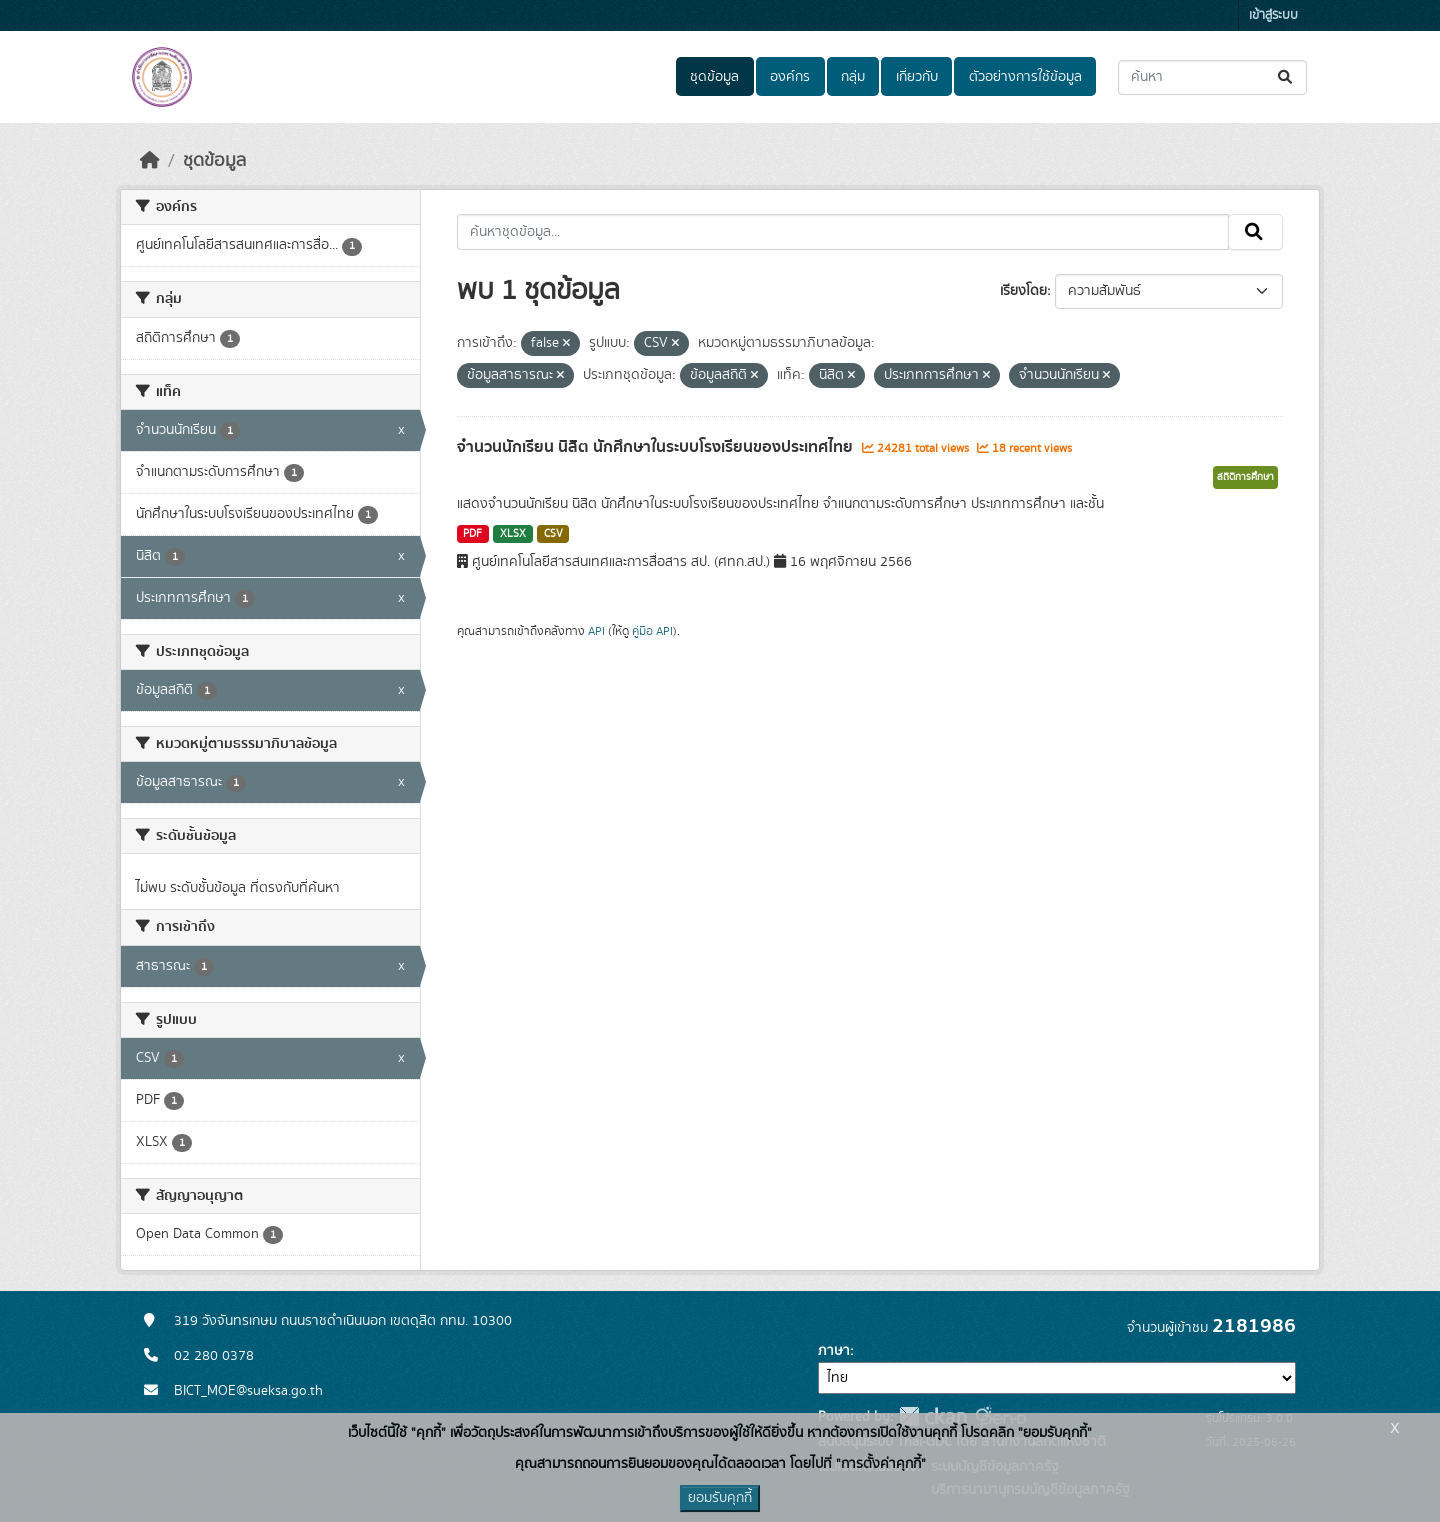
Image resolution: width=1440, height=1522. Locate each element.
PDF (472, 534)
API (596, 631)
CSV (553, 534)
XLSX (513, 534)
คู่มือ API (652, 631)
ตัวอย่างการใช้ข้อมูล (1025, 77)
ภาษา (834, 1351)
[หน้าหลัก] (150, 161)
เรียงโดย (1023, 291)
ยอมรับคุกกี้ (720, 1498)
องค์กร (790, 77)
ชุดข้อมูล (714, 77)
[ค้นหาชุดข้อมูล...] (1212, 77)
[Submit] (1286, 77)
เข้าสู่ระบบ (1273, 15)
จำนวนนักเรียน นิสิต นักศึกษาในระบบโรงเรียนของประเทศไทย (657, 447)
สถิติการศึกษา (1245, 477)
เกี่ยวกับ (917, 77)
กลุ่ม (853, 77)
